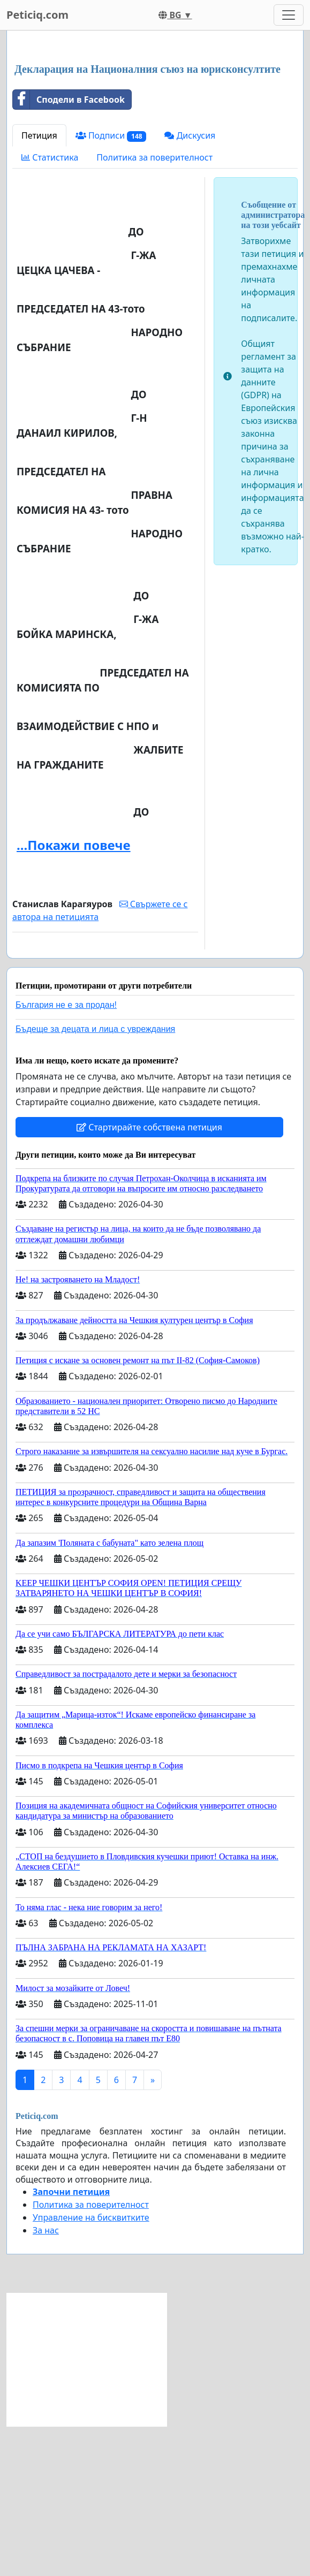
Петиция (39, 285)
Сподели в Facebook (69, 249)
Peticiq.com (37, 14)
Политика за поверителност (154, 307)
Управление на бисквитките (91, 2367)
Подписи (111, 285)
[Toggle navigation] (289, 15)
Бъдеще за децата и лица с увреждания (95, 1178)
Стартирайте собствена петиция (149, 1277)
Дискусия (189, 285)
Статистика (49, 307)
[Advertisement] (155, 122)
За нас (46, 2380)
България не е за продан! (66, 1154)
